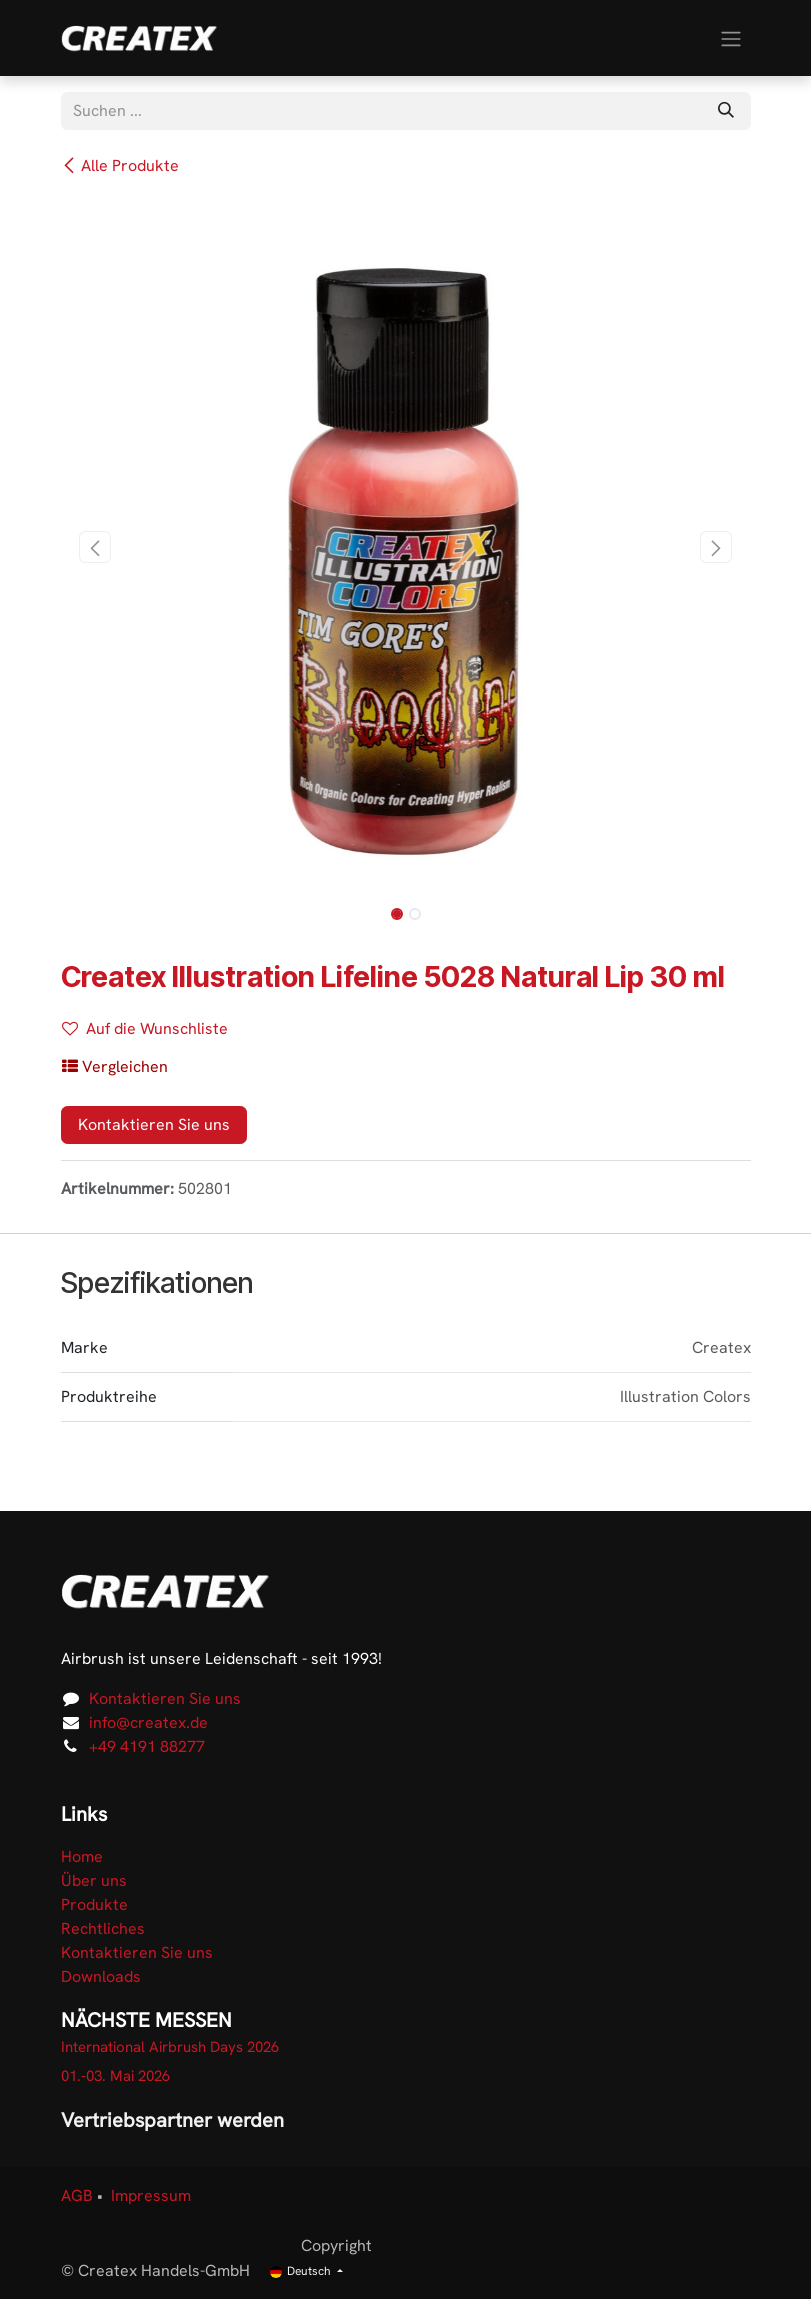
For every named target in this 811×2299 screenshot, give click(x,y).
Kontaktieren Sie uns (154, 1124)
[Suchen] (726, 111)
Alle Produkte (120, 165)
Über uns (94, 1880)
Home (82, 1856)
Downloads (101, 1976)
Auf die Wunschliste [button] (145, 1028)
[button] (95, 547)
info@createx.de (148, 1722)
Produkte (94, 1904)
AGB (77, 2195)
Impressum (151, 2195)
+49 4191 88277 (147, 1746)
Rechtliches (103, 1928)
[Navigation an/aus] (731, 37)
